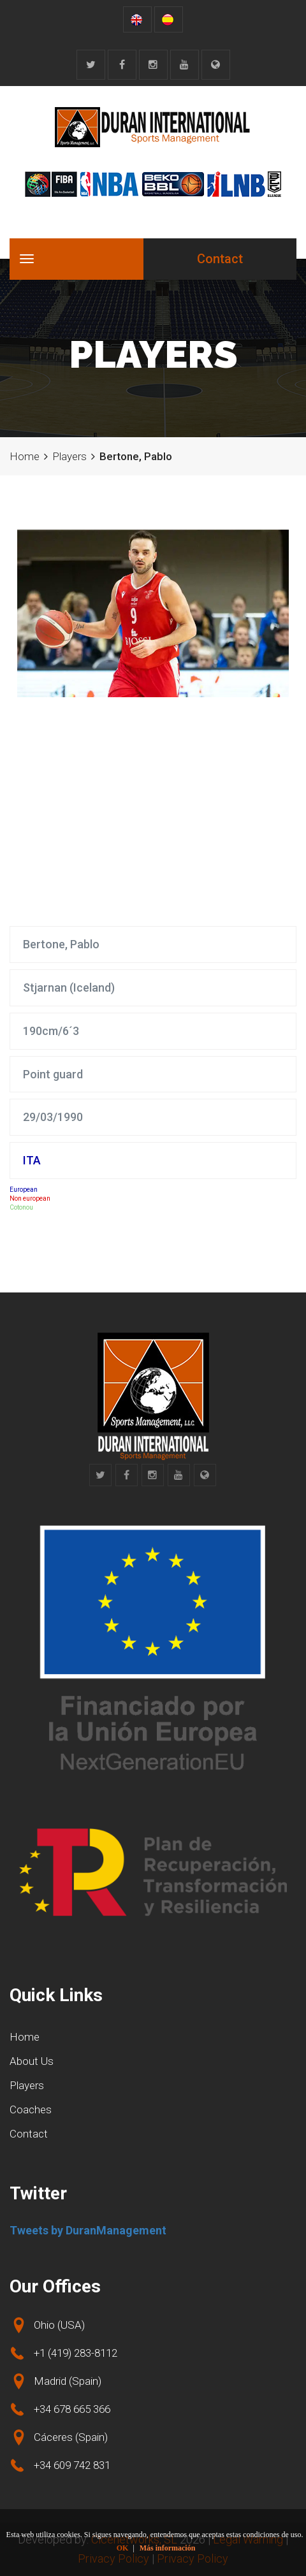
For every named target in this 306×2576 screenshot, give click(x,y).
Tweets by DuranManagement (88, 2230)
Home (25, 456)
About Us (32, 2061)
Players (69, 456)
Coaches (31, 2109)
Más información (168, 2547)
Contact (220, 258)
